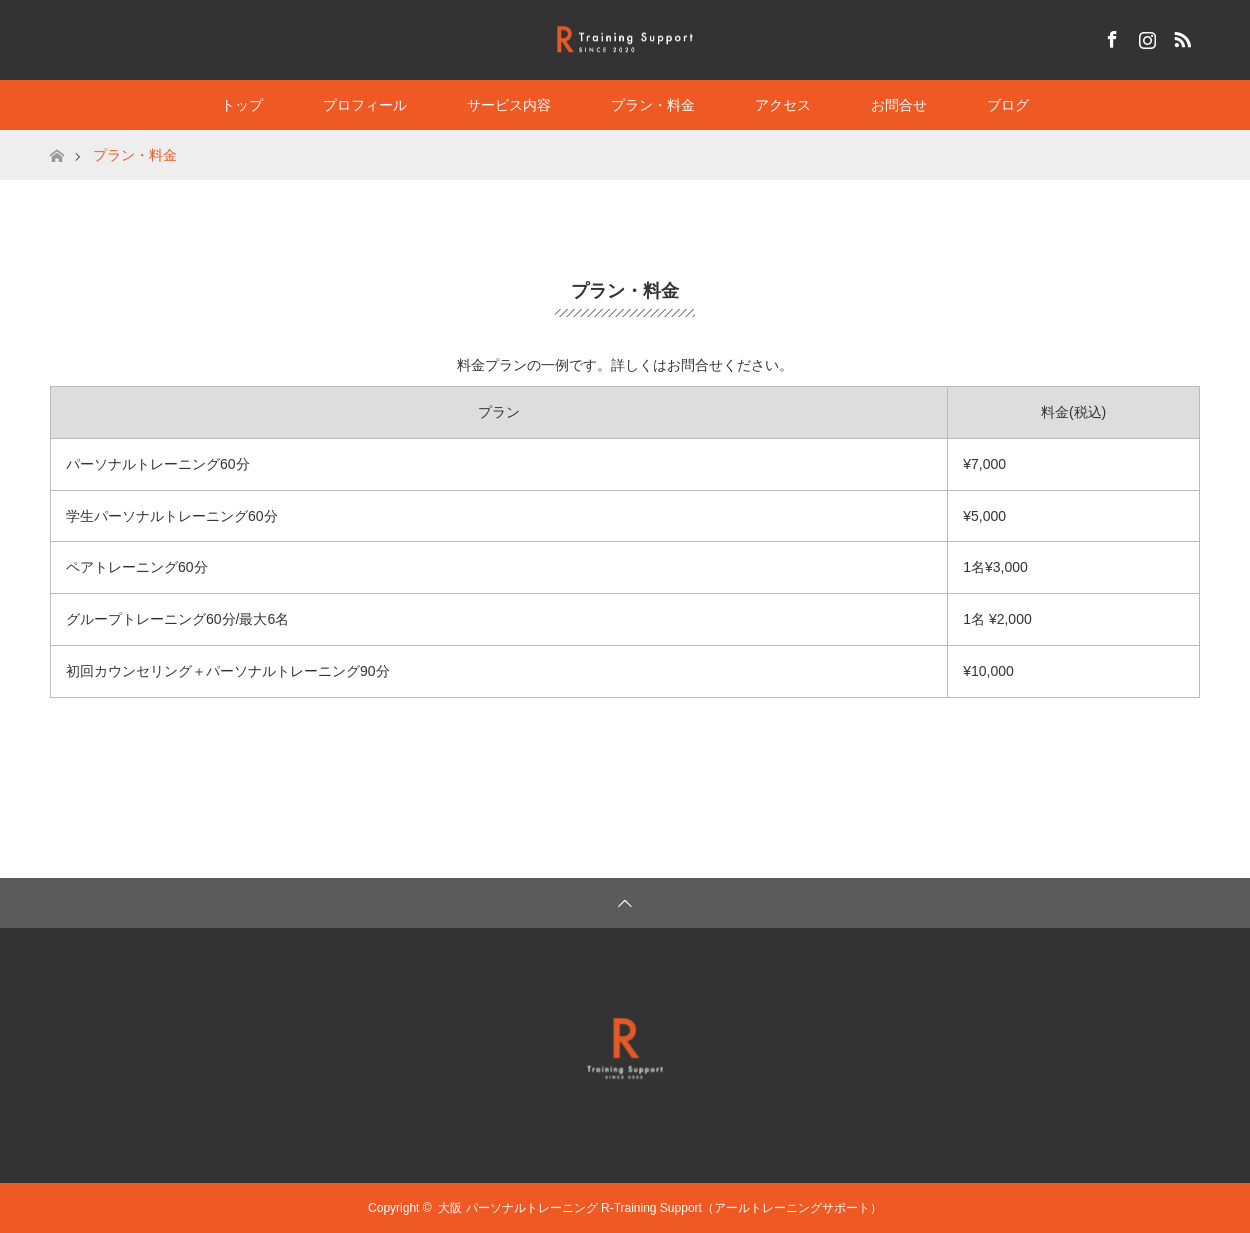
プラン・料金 (653, 105)
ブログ (1008, 105)
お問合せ (899, 105)
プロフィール (365, 105)
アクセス (783, 105)
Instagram (1145, 36)
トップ (242, 105)
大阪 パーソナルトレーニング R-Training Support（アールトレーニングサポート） (660, 1208)
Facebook (1110, 36)
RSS (1180, 36)
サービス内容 (509, 105)
